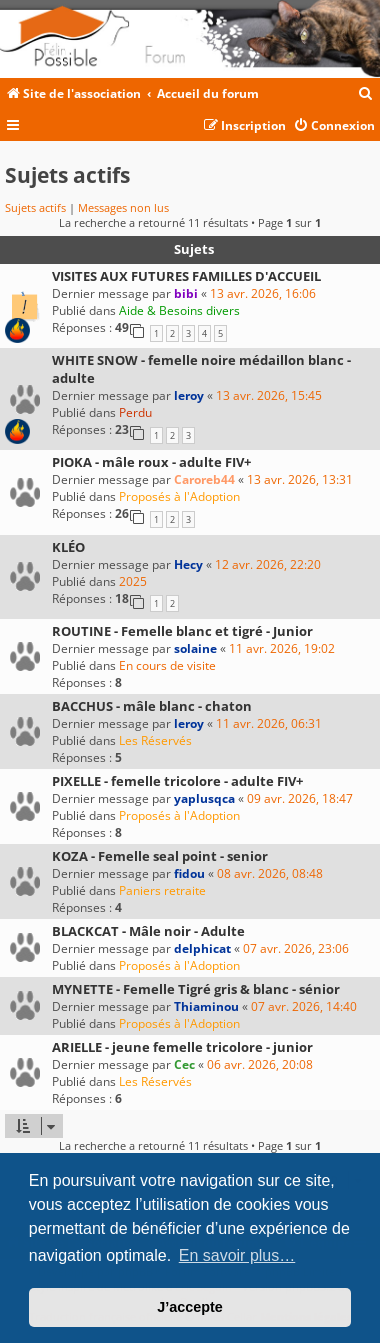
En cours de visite (167, 665)
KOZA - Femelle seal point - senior (160, 856)
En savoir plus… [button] (237, 1255)
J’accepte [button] (190, 1307)
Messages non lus (123, 207)
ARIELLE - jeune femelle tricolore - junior (182, 1047)
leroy (189, 395)
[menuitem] (366, 94)
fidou (189, 873)
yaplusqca (204, 798)
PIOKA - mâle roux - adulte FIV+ (151, 462)
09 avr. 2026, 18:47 (300, 798)
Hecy (188, 564)
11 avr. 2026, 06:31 (269, 723)
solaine (195, 648)
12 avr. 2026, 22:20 (268, 564)
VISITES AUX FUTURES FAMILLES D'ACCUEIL (186, 276)
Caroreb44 (204, 479)
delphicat (202, 948)
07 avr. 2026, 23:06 (296, 948)
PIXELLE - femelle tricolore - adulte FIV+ (177, 781)
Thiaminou (206, 1006)
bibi (186, 293)
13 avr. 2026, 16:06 (263, 293)
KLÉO (68, 547)
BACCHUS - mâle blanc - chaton (152, 706)
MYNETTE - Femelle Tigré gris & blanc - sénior (196, 989)
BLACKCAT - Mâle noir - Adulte (148, 931)
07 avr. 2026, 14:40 (304, 1006)
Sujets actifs (35, 207)
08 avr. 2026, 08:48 (270, 873)
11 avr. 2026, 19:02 (282, 648)
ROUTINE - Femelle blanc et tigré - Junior (182, 631)
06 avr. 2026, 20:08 (260, 1064)
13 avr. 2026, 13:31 (300, 479)
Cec (184, 1064)
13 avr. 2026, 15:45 (269, 395)
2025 (133, 581)
